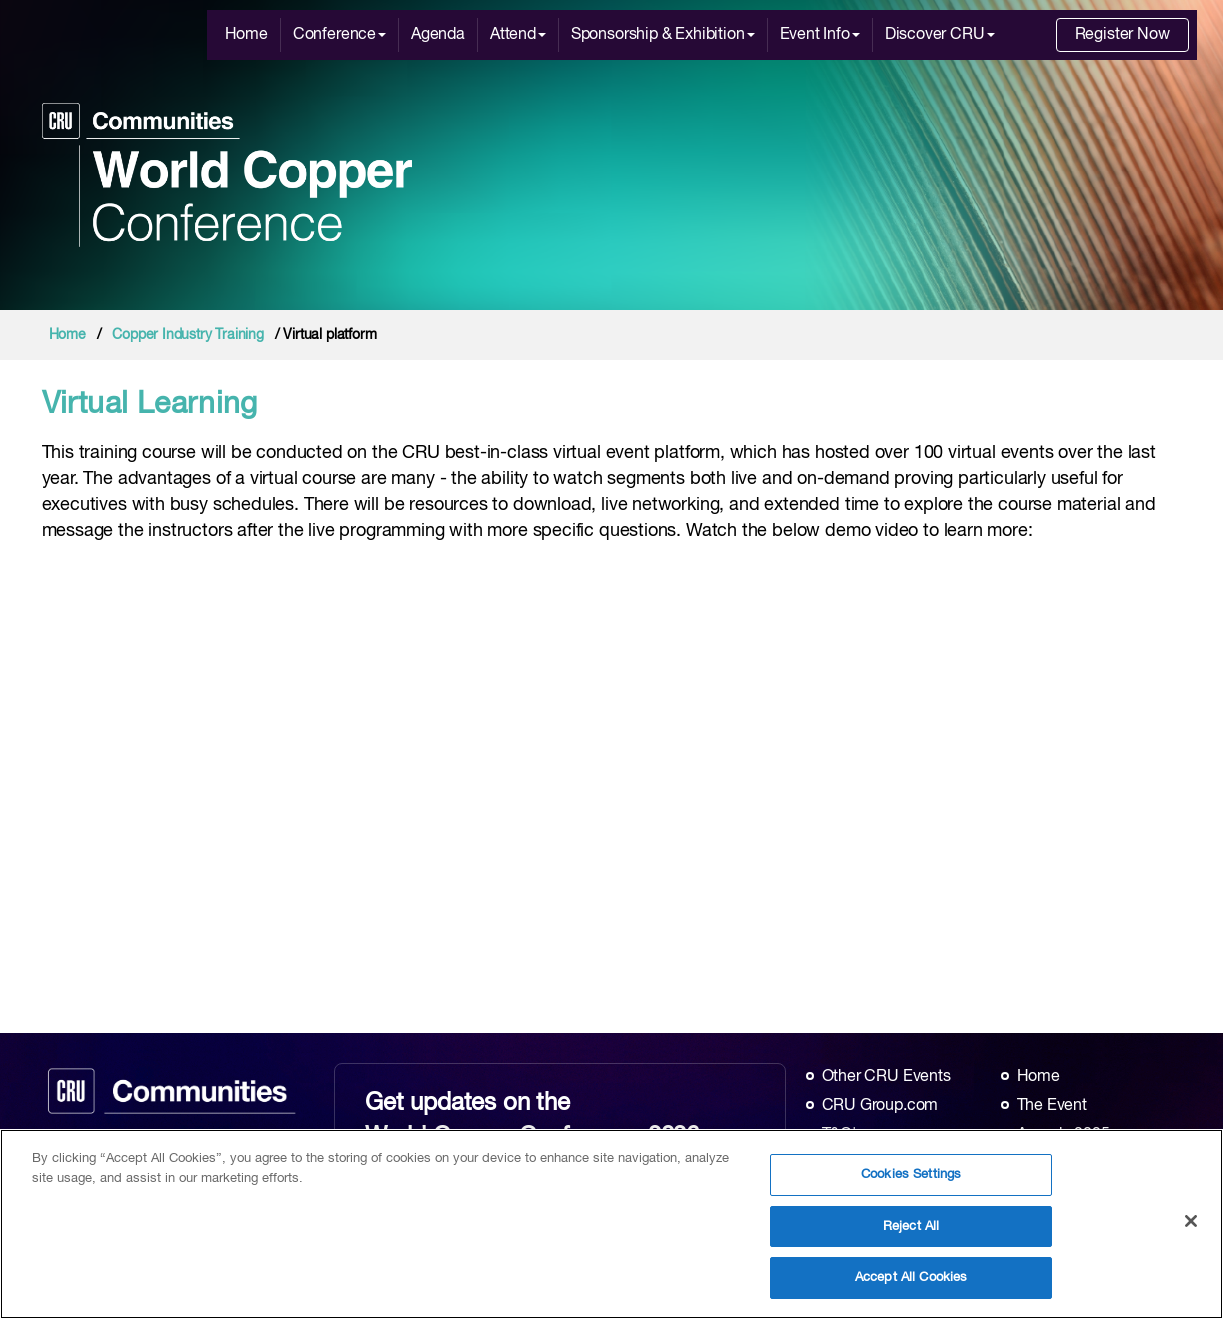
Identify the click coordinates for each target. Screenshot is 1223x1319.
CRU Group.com (880, 1106)
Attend (518, 35)
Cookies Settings (911, 1174)
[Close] (1191, 1221)
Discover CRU (940, 35)
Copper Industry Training (188, 335)
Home (246, 35)
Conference (339, 35)
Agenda (438, 35)
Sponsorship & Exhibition (663, 35)
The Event (1052, 1106)
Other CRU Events (886, 1077)
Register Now (1122, 35)
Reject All (911, 1226)
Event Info (820, 35)
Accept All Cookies (911, 1277)
